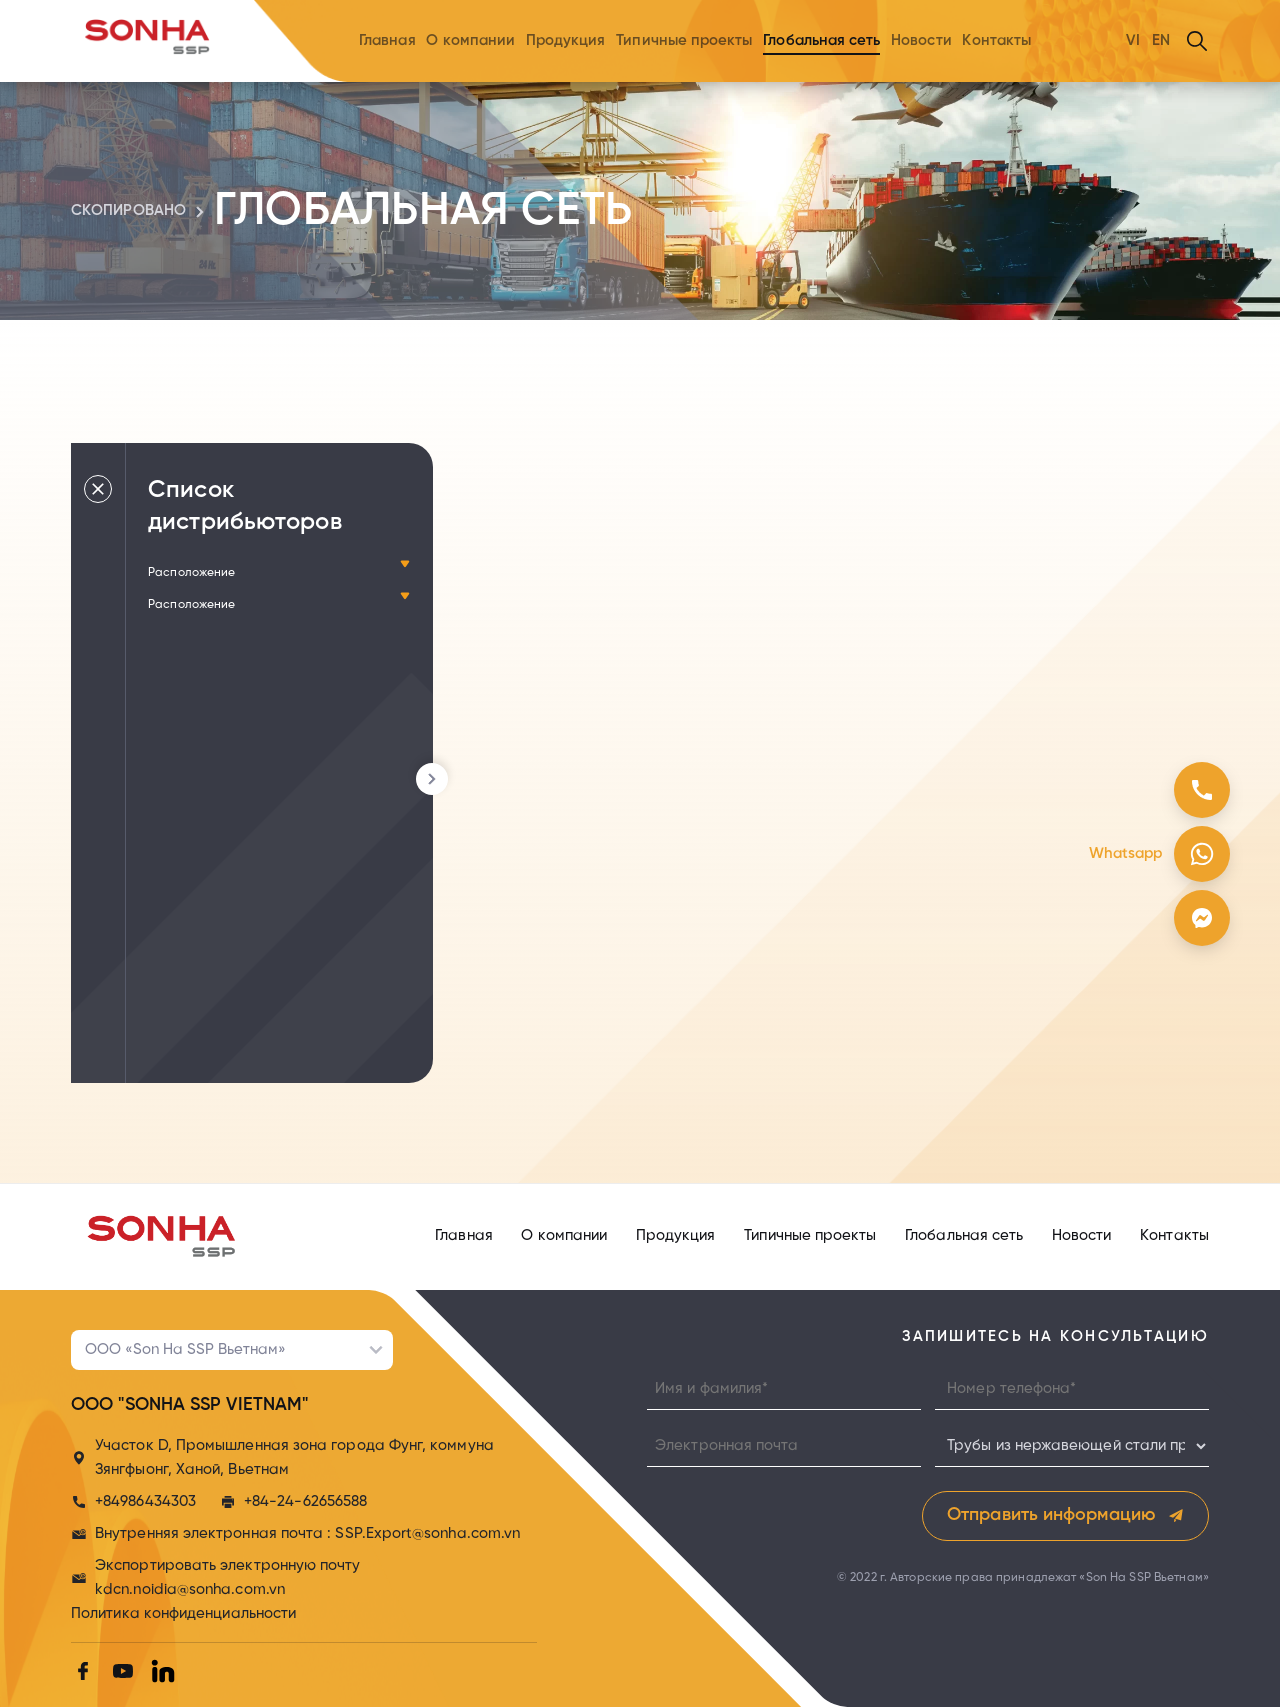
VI (1133, 41)
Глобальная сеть (821, 41)
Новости (921, 41)
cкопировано (128, 211)
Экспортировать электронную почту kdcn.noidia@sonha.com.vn (227, 1578)
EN (1161, 41)
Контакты (996, 41)
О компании (470, 41)
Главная (387, 41)
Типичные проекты (684, 41)
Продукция (566, 41)
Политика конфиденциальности (183, 1614)
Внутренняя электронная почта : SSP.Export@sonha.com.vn (307, 1534)
